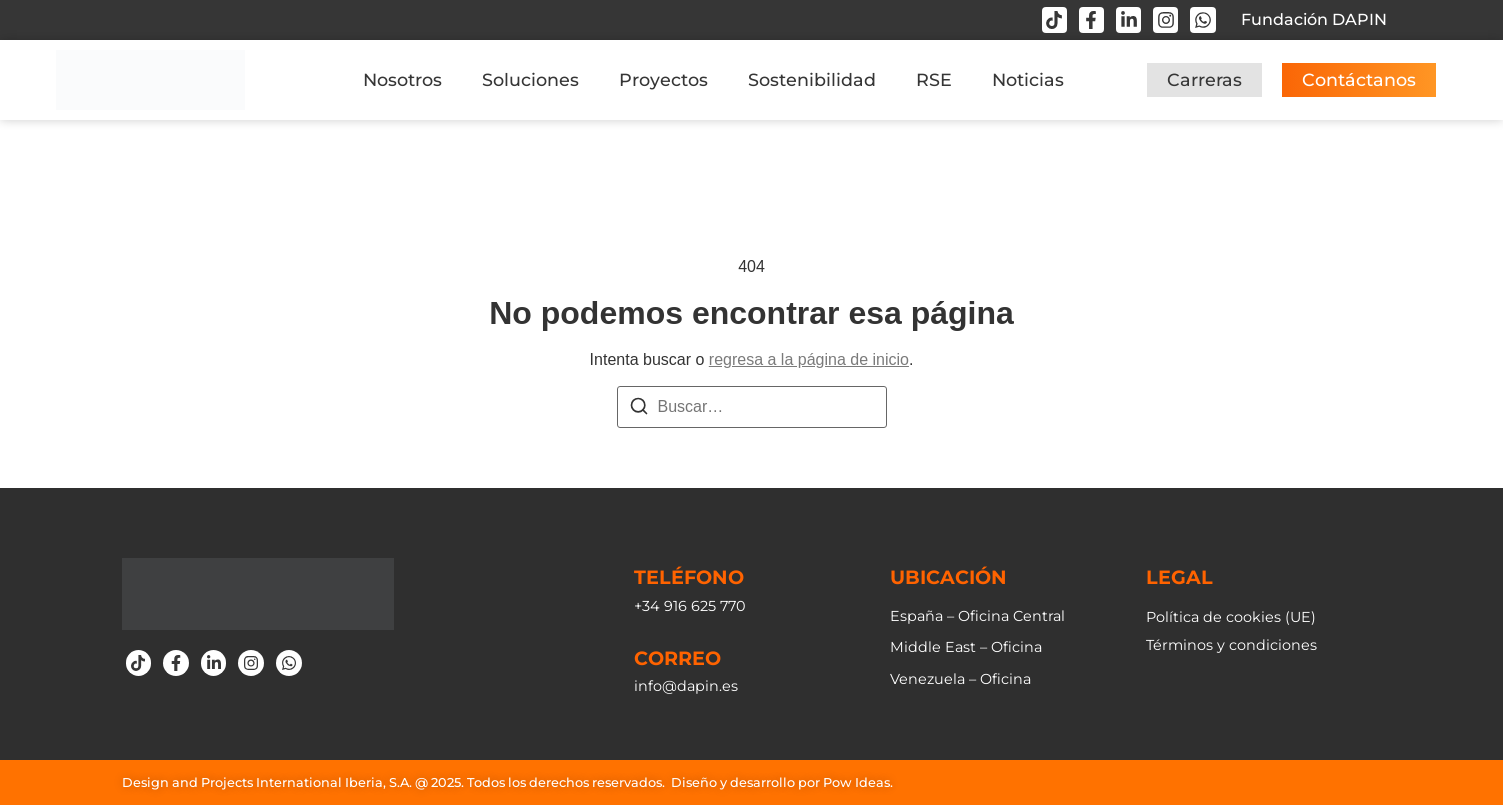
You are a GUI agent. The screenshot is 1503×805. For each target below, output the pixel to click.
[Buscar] (639, 409)
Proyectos (663, 79)
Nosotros (402, 79)
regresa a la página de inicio (809, 359)
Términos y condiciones (1231, 645)
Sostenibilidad (812, 79)
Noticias (1028, 79)
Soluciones (530, 79)
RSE (934, 79)
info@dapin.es (686, 686)
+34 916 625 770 (690, 606)
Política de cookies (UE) (1231, 617)
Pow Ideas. (858, 782)
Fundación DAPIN (1314, 19)
